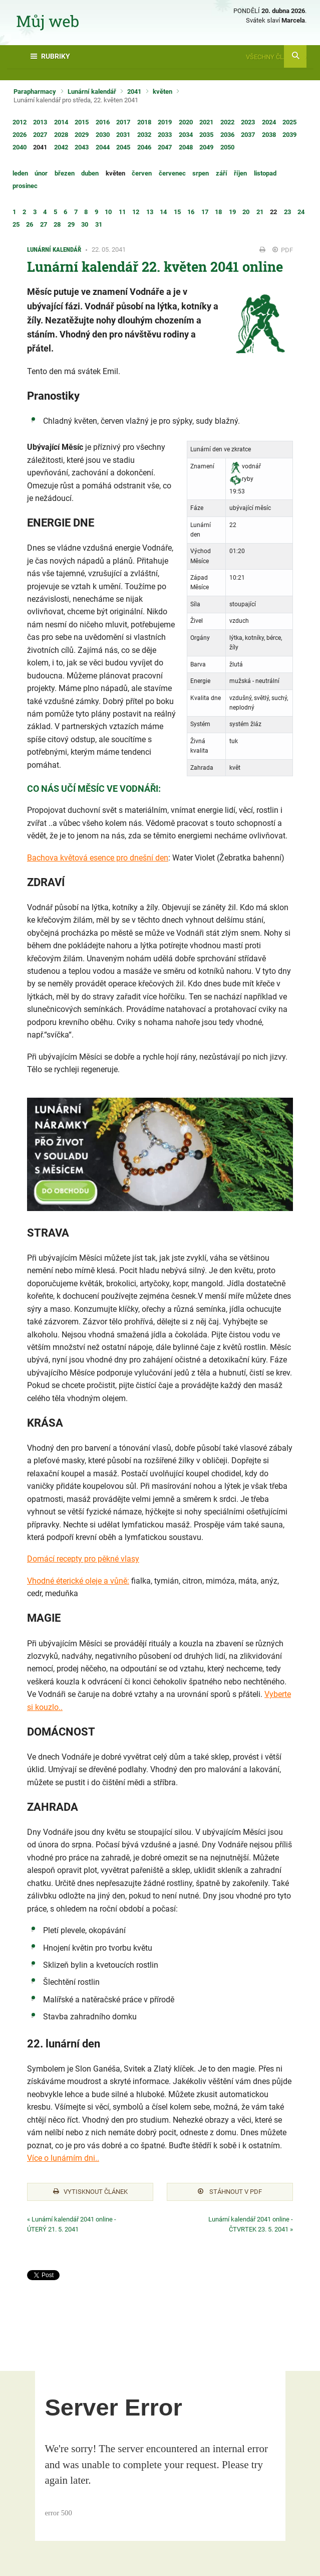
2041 (134, 91)
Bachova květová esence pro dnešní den (97, 858)
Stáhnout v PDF (230, 2191)
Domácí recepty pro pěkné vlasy (83, 1559)
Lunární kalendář (92, 91)
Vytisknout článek (90, 2191)
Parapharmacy (35, 91)
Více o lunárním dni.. (63, 2158)
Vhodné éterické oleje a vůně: (78, 1581)
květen (162, 91)
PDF (282, 250)
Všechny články (276, 57)
